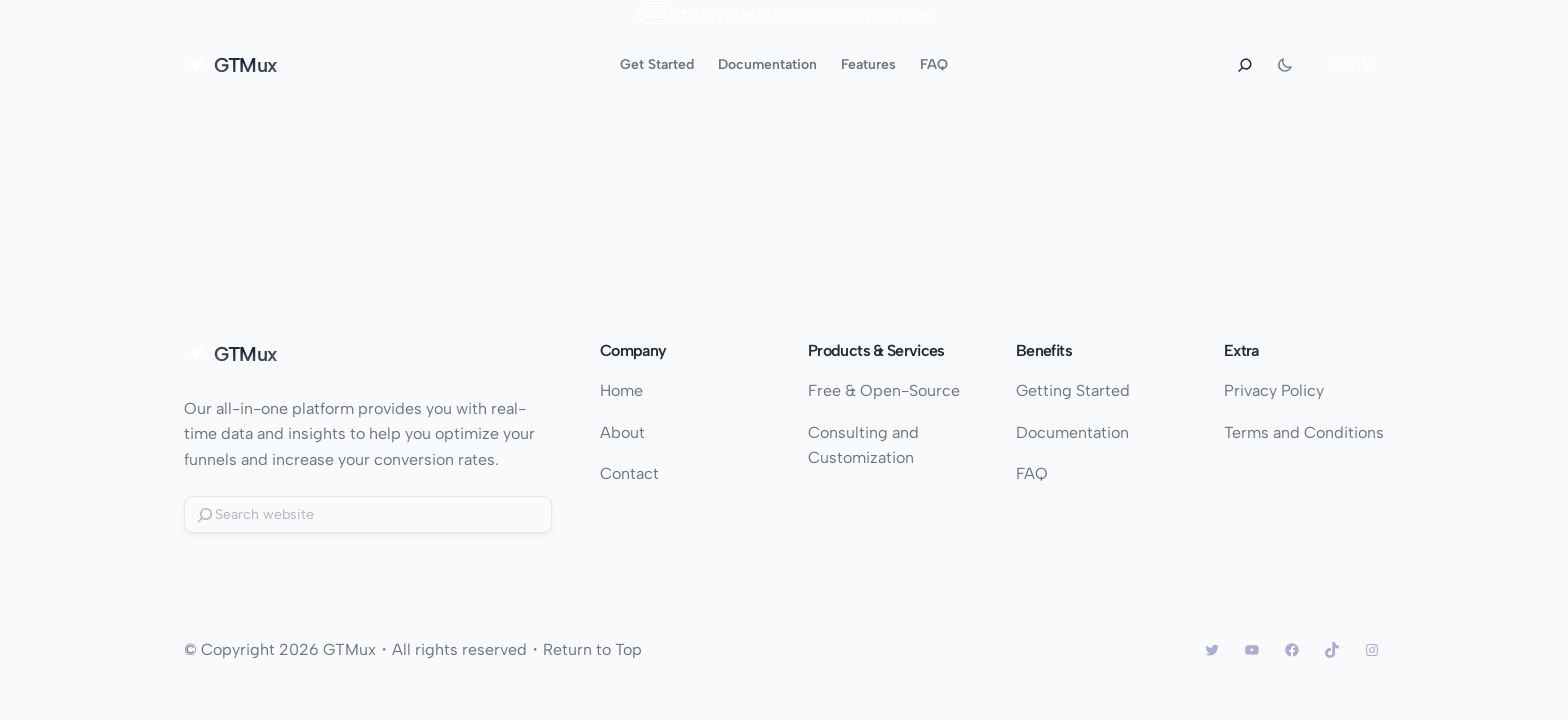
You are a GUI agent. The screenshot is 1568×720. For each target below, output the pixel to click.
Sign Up (1351, 65)
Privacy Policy (1274, 390)
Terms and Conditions (1304, 432)
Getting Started (1073, 390)
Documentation (1072, 432)
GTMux (245, 65)
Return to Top (592, 649)
